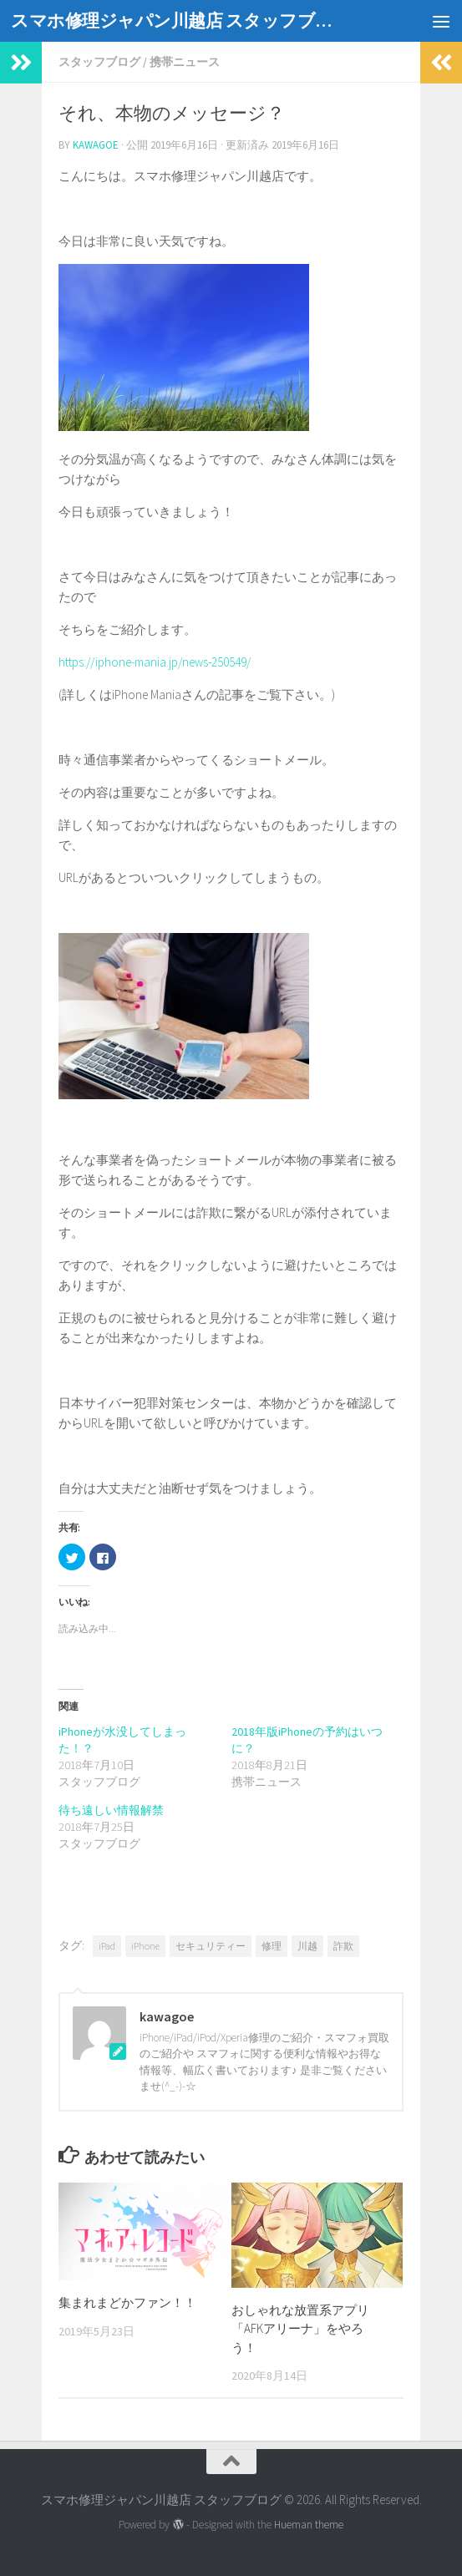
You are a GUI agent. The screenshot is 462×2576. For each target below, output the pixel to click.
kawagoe (96, 145)
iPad (107, 1946)
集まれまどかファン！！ (127, 2302)
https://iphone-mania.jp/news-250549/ (154, 662)
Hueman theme (308, 2525)
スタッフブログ (99, 61)
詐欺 (343, 1946)
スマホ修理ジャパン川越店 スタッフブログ (177, 20)
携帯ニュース (185, 61)
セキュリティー (210, 1946)
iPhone (145, 1946)
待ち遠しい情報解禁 (111, 1810)
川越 (307, 1946)
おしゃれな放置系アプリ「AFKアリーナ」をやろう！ (300, 2328)
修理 (271, 1946)
